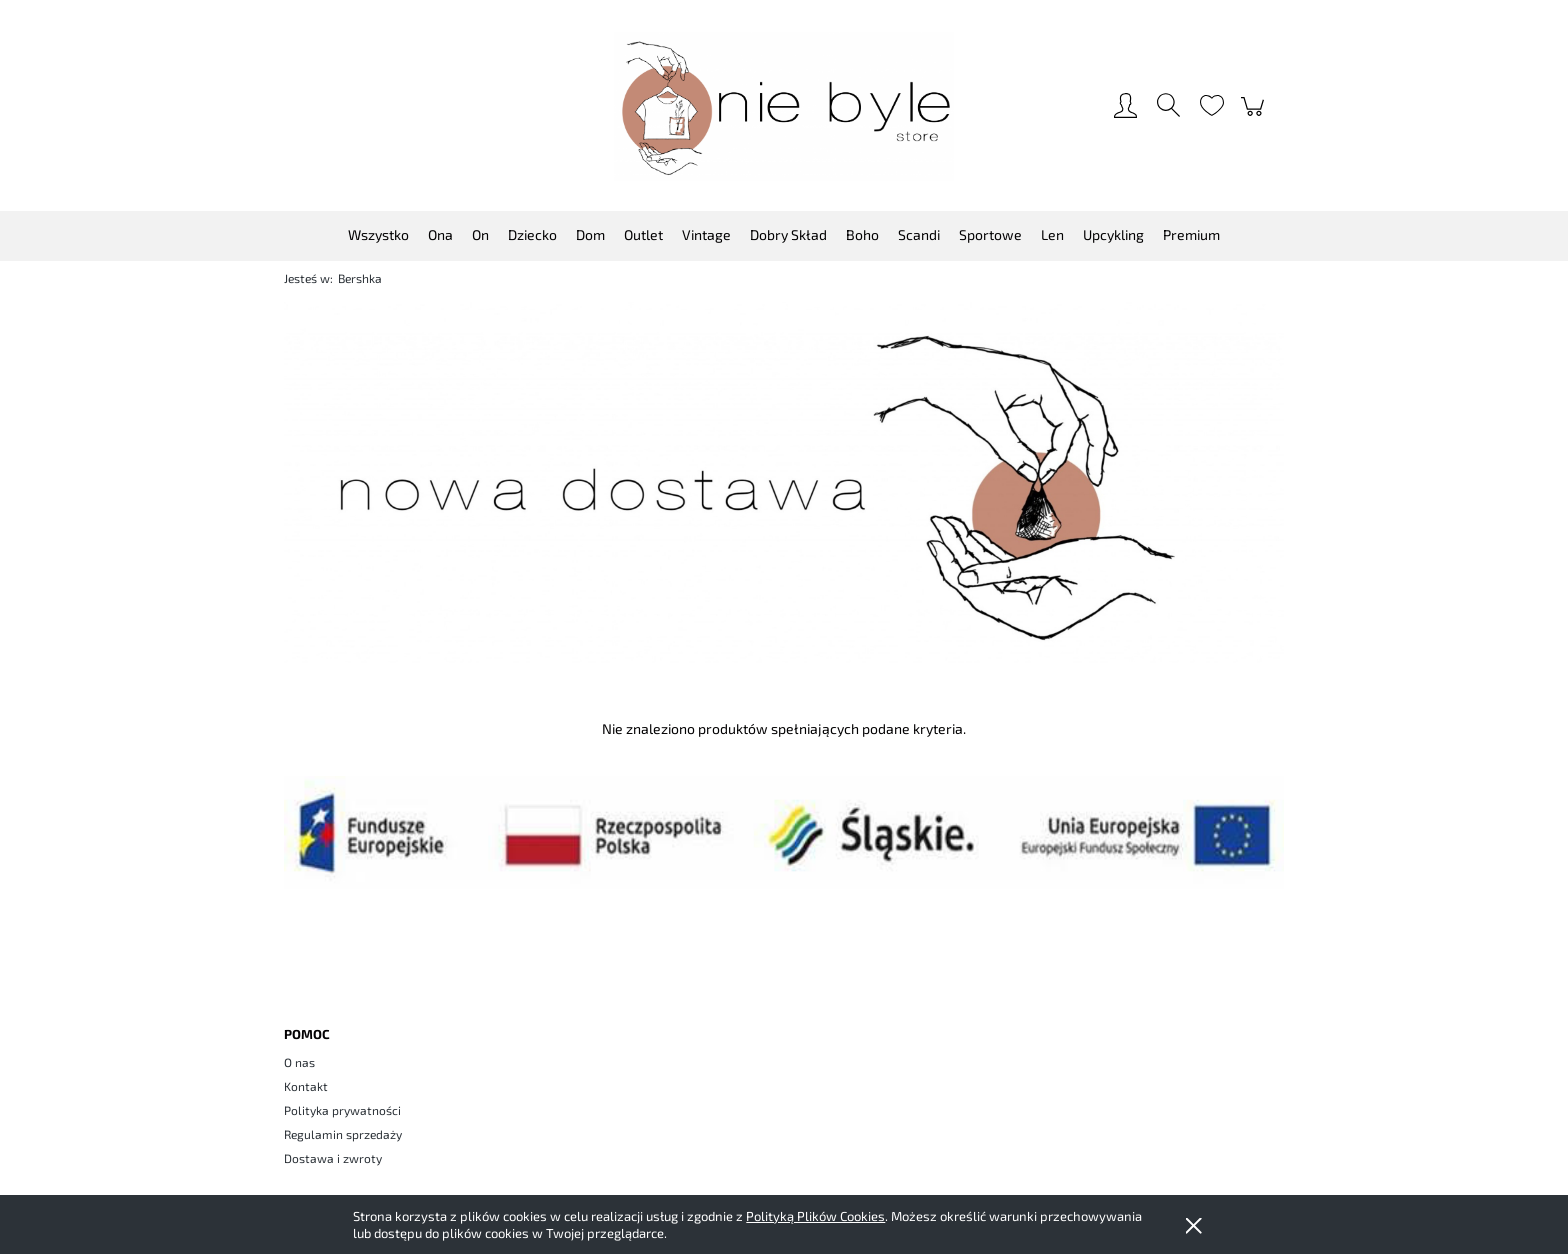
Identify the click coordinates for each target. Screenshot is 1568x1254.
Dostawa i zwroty (333, 1158)
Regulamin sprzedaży (343, 1134)
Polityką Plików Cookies (815, 1216)
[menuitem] (378, 234)
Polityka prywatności (342, 1110)
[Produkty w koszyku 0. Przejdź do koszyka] (1255, 116)
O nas (299, 1062)
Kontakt (306, 1086)
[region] (784, 484)
